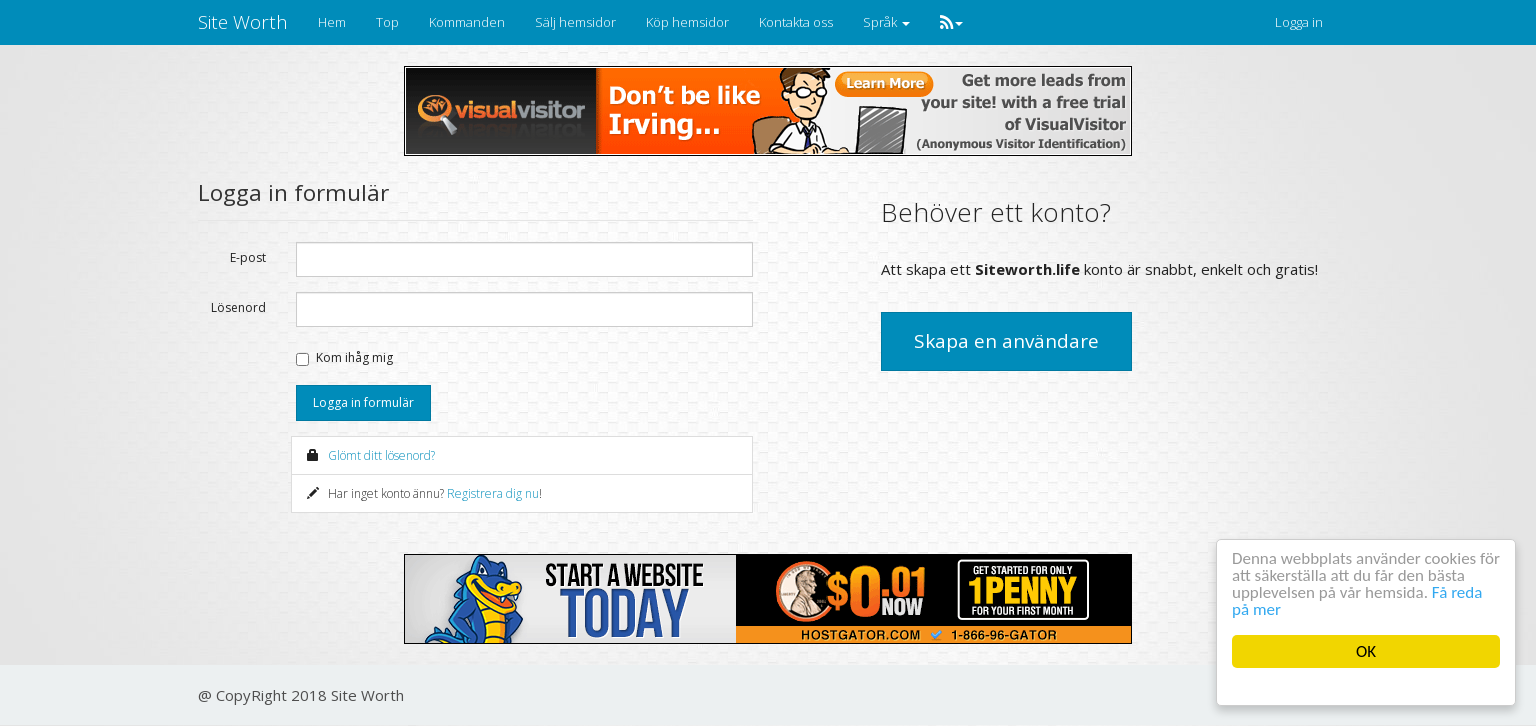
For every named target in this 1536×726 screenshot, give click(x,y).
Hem (332, 22)
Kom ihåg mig (354, 357)
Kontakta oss (796, 22)
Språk (886, 22)
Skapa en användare (1006, 341)
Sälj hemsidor (575, 22)
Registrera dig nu (493, 493)
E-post (248, 257)
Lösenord (238, 307)
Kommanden (467, 22)
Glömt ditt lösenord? (381, 455)
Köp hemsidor (687, 22)
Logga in (1299, 22)
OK (1366, 651)
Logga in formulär (363, 402)
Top (387, 22)
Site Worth (243, 22)
